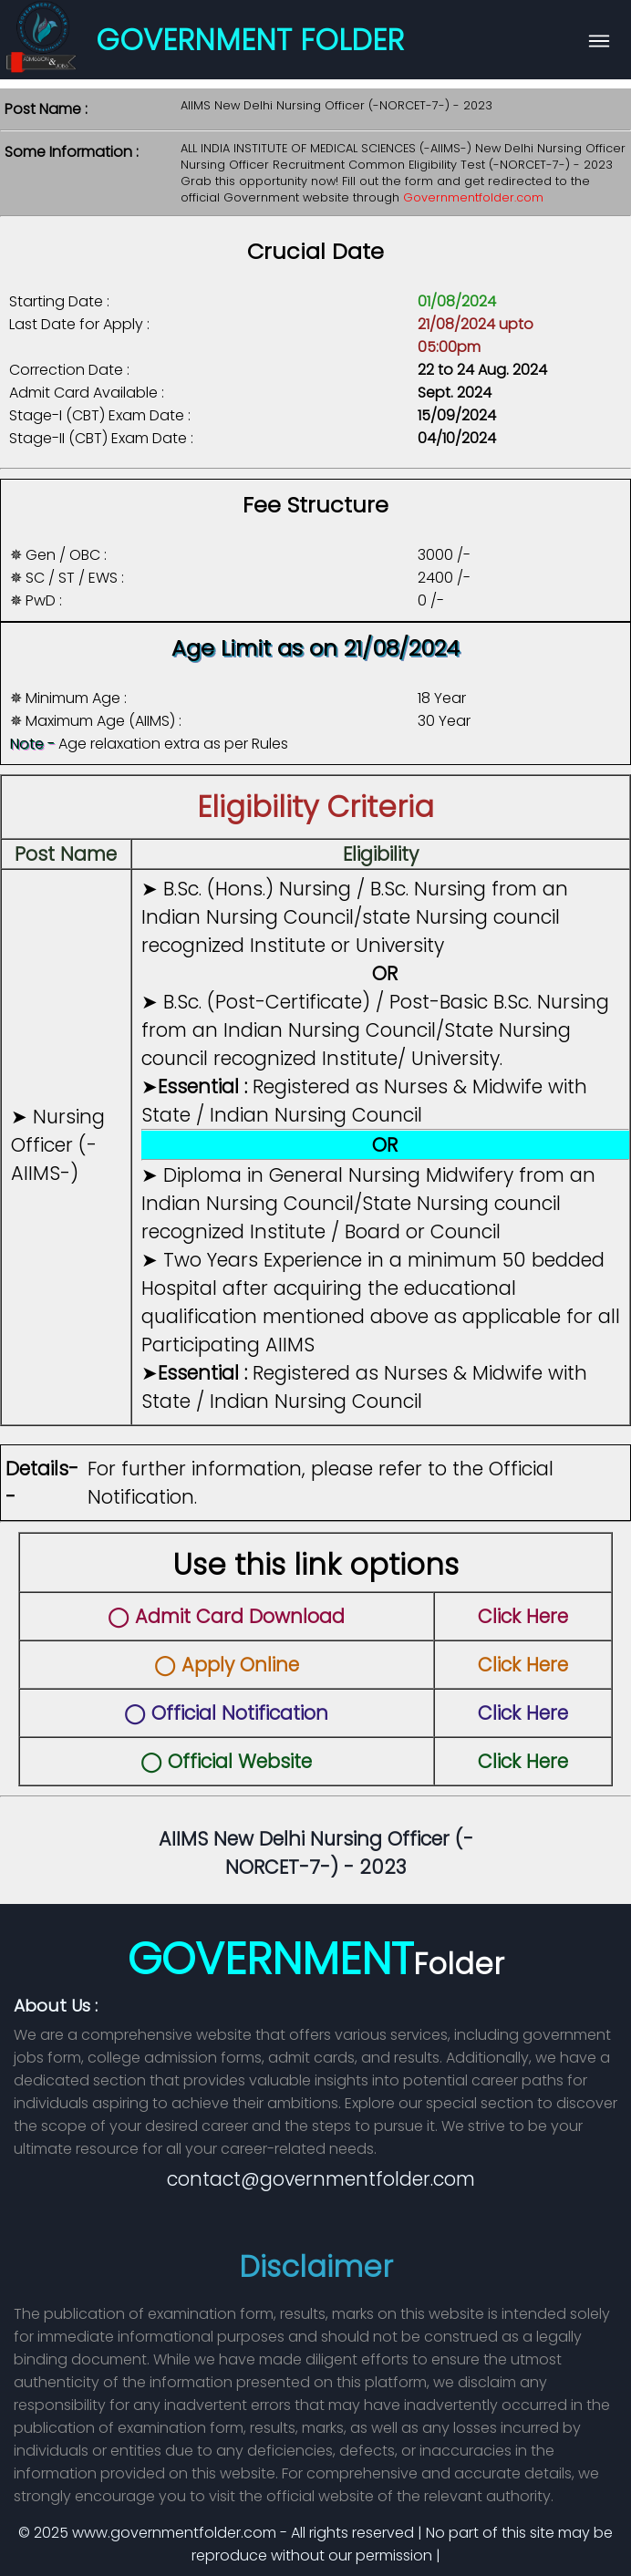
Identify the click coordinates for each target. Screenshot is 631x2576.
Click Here (523, 1616)
